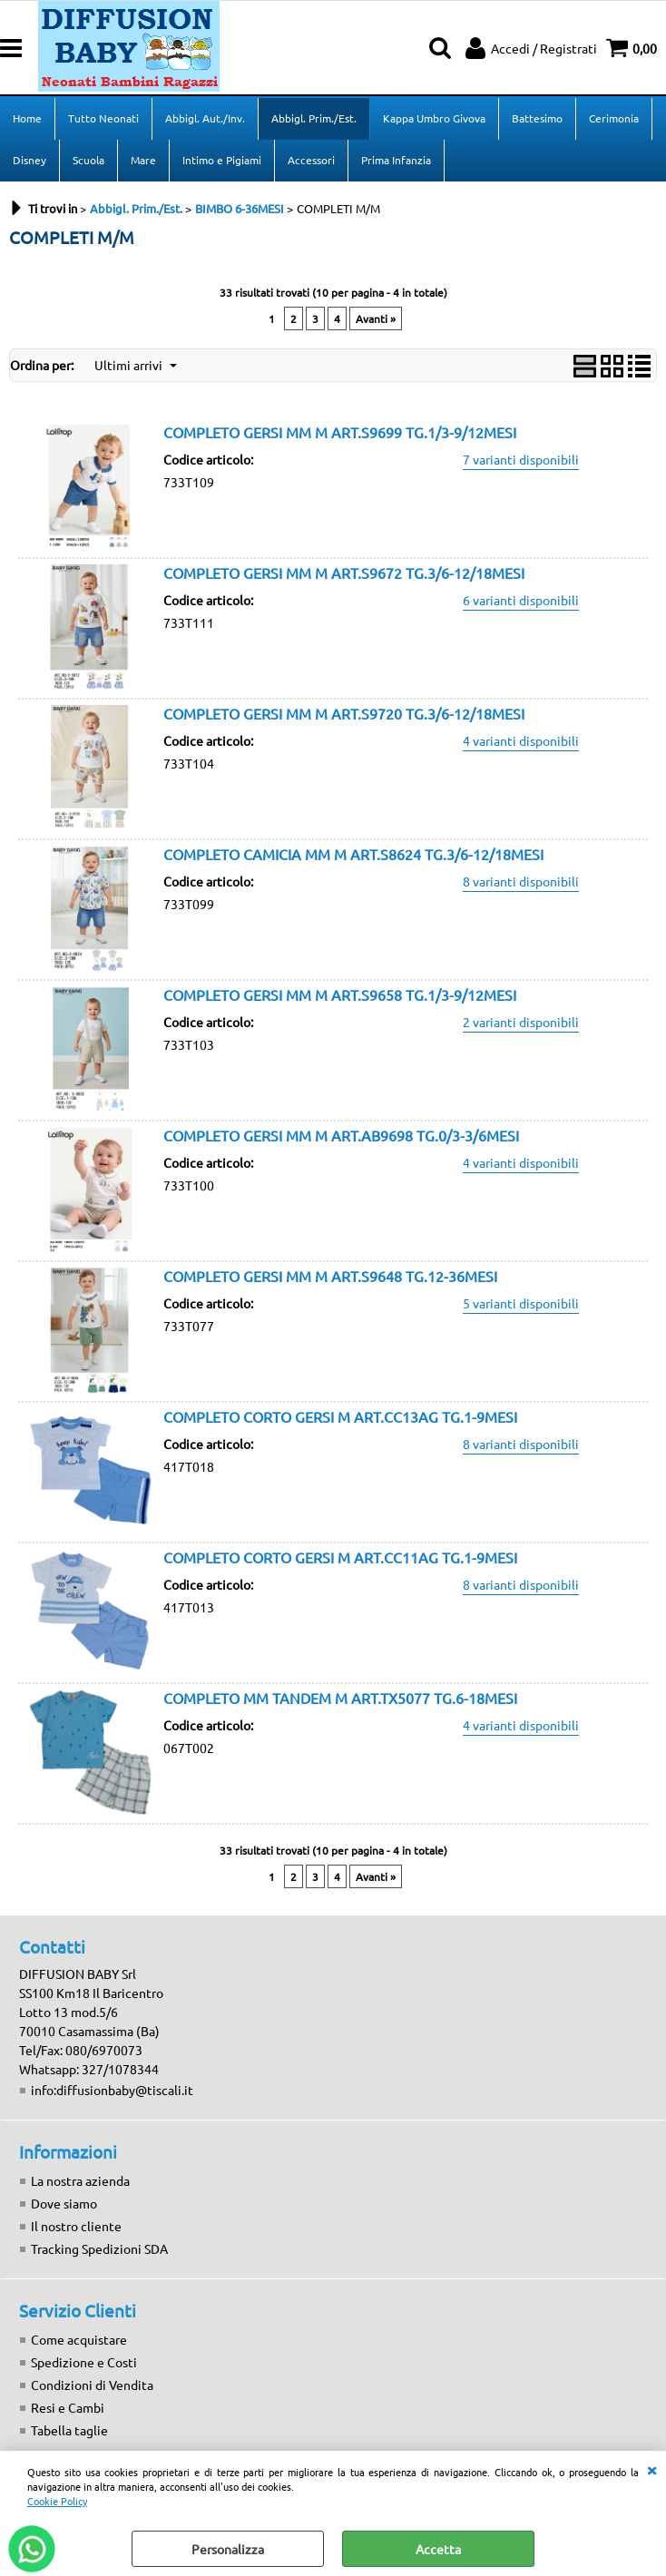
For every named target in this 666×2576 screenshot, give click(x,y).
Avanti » (376, 318)
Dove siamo (64, 2203)
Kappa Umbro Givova (434, 118)
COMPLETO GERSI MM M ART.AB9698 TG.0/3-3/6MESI (341, 1135)
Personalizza (227, 2549)
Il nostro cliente (76, 2226)
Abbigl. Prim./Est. (314, 118)
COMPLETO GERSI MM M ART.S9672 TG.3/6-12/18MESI (343, 572)
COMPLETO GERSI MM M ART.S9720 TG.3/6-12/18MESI (343, 713)
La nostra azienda (80, 2180)
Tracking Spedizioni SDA (99, 2248)
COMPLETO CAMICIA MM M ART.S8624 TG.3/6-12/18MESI (353, 854)
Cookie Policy (57, 2500)
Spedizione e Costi (84, 2362)
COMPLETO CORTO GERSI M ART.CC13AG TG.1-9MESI (340, 1416)
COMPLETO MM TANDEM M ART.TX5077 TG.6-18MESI (340, 1698)
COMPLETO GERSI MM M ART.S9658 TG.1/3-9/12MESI (339, 994)
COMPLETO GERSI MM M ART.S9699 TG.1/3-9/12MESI (339, 432)
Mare (143, 159)
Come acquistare (79, 2339)
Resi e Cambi (67, 2407)
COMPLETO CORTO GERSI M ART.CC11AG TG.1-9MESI (340, 1557)
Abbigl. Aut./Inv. (205, 118)
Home (27, 118)
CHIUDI (651, 2469)
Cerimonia (614, 118)
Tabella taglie (69, 2430)
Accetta (438, 2549)
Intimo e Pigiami (221, 159)
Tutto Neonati (103, 118)
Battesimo (537, 118)
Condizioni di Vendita (92, 2384)
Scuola (88, 159)
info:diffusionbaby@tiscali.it (112, 2089)
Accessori (311, 159)
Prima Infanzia (396, 159)
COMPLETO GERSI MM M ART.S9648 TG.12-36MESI (330, 1276)
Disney (29, 159)
